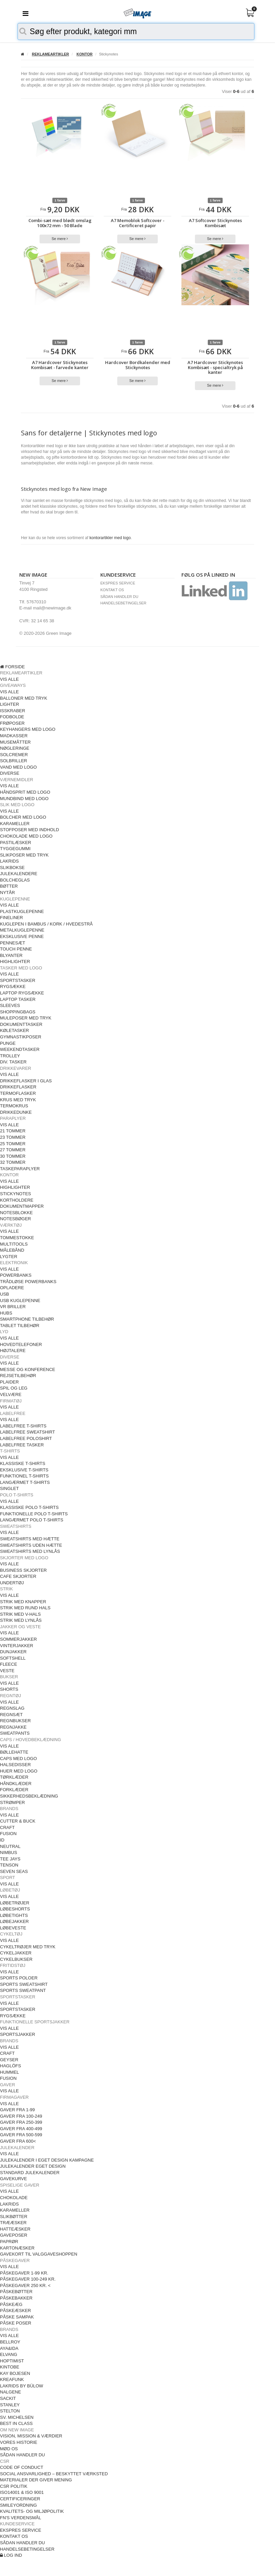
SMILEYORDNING (18, 2505)
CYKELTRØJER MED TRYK (27, 1946)
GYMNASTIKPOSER (20, 1036)
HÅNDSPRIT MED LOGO (25, 792)
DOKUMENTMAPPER (22, 1206)
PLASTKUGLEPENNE (22, 911)
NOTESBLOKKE (16, 1212)
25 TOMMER (12, 1143)
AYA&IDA (9, 2348)
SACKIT (8, 2398)
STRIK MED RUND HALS (25, 1607)
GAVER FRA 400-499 (21, 2128)
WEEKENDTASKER (20, 1049)
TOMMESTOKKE (17, 1237)
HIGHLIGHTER (15, 961)
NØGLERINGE (14, 748)
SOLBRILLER (13, 760)
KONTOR (85, 54)
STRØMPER (12, 1802)
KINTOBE (9, 2366)
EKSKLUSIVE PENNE (22, 936)
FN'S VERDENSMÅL (20, 2517)
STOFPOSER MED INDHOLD (29, 829)
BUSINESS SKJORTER (23, 1570)
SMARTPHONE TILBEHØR (27, 1319)
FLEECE (8, 1664)
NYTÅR (7, 892)
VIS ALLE (9, 679)
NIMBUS (8, 1852)
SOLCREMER (14, 754)
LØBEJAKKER (14, 1921)
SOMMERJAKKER (18, 1639)
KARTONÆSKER (17, 2247)
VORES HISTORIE (18, 2442)
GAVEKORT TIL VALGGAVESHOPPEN (38, 2254)
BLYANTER (11, 955)
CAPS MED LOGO (18, 1758)
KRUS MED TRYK (18, 1099)
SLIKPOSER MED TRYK (24, 855)
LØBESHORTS (15, 1908)
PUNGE (8, 1043)
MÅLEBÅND (12, 1250)
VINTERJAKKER (16, 1645)
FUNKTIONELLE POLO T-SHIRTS (34, 1513)
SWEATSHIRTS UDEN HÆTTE (31, 1545)
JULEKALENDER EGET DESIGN (33, 2166)
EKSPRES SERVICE (117, 583)
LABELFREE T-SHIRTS (23, 1425)
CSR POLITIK (13, 2486)
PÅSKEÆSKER (15, 2310)
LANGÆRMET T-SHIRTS (25, 1482)
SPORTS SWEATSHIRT (24, 1984)
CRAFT (7, 1827)
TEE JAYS (10, 1858)
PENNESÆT (12, 942)
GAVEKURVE (13, 2178)
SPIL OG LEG (13, 1388)
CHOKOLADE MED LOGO (26, 836)
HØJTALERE (13, 1350)
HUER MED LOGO (19, 1771)
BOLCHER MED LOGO (23, 817)
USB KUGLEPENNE (20, 1300)
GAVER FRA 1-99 (17, 2109)
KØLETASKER (14, 1030)
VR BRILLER (13, 1306)
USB (4, 1294)
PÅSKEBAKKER (16, 2298)
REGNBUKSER (15, 1720)
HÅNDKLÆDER (15, 1783)
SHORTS (9, 1689)
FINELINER (11, 917)
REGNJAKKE (13, 1727)
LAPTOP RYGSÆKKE (22, 992)
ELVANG (8, 2354)
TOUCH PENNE (16, 949)
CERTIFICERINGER (20, 2498)
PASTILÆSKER (15, 842)
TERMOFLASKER (18, 1093)
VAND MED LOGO (18, 767)
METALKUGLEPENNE (22, 930)
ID (2, 1840)
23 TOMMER (12, 1137)
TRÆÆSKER (13, 2222)
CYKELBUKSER (16, 1959)
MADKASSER (14, 735)
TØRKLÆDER (14, 1777)
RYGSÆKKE (13, 986)
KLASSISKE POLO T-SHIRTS (29, 1507)
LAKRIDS (9, 861)
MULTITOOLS (14, 1244)
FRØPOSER (12, 723)
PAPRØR (9, 2241)
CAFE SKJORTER (18, 1576)
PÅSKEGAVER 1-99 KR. (24, 2273)
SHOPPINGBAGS (17, 1011)
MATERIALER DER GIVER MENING (36, 2479)
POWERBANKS (15, 1275)
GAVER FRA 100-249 (21, 2116)
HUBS (6, 1313)
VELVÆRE (10, 1394)
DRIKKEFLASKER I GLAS (26, 1080)
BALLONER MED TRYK (23, 698)
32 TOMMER (12, 1162)
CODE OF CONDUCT (21, 2467)
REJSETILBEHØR (18, 1375)
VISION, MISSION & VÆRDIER (31, 2435)
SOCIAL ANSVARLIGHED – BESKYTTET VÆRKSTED (54, 2473)
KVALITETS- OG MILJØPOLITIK (32, 2511)
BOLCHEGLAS (15, 880)
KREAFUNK (12, 2379)
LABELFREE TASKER (22, 1444)
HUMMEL (9, 2072)
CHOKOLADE (14, 2197)
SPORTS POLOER (19, 1977)
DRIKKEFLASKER (18, 1086)
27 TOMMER (12, 1149)
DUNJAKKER (13, 1651)
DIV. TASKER (13, 1061)
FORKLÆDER (14, 1789)
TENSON (9, 1865)
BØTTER (9, 886)
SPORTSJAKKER (17, 2034)
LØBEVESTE (13, 1927)
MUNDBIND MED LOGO (24, 798)
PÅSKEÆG (11, 2304)
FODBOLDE (12, 716)
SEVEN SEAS (14, 1871)
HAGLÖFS (10, 2065)
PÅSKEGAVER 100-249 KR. (28, 2279)
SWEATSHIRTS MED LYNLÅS (30, 1551)
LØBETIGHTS (14, 1915)
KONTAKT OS (112, 590)
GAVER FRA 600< (18, 2141)
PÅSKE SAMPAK (17, 2316)
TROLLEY (10, 1055)
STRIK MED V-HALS (20, 1614)
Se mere (60, 239)
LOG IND (11, 2555)
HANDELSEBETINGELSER (123, 603)
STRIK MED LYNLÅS (21, 1620)
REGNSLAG (12, 1708)
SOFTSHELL (13, 1658)
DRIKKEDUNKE (16, 1112)
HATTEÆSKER (15, 2229)
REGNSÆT (11, 1714)
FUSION (8, 1833)
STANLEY (10, 2404)
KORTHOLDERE (16, 1200)
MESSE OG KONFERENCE (27, 1369)
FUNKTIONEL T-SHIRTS (24, 1475)
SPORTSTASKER (17, 980)
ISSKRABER (12, 710)
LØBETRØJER (14, 1902)
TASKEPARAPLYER (20, 1168)
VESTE (7, 1670)
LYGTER (8, 1256)
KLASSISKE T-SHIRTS (22, 1463)
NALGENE (10, 2391)
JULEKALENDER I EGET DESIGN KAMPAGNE (47, 2160)
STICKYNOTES (15, 1193)
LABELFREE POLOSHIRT (26, 1438)
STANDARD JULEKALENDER (29, 2172)
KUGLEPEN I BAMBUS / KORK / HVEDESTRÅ (46, 923)
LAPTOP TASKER (17, 999)
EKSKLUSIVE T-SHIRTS (24, 1469)
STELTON (10, 2410)
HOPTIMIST (12, 2360)
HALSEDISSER (15, 1764)
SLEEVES (10, 1005)
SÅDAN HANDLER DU (119, 597)
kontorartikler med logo (110, 537)
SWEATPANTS (15, 1733)
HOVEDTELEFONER (21, 1344)
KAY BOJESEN (15, 2373)
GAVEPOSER (13, 2235)
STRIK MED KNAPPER (23, 1601)
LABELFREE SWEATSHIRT (27, 1432)
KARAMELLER (14, 823)
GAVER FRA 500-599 (21, 2134)
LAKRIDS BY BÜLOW (21, 2385)
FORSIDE (12, 666)
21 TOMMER (12, 1130)
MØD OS (9, 2448)
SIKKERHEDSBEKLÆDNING (29, 1796)
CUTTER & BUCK (17, 1821)
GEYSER (9, 2059)
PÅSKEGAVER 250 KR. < (25, 2285)
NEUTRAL (10, 1846)
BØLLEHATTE (14, 1752)
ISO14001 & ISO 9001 (22, 2492)
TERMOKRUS (14, 1105)
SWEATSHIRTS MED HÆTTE (29, 1538)
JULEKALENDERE (19, 873)
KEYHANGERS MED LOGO (27, 729)
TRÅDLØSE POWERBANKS (28, 1281)
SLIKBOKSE (12, 867)
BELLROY (10, 2341)
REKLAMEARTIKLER (50, 54)
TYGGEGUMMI (15, 848)
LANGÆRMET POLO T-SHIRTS (31, 1519)
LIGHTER (9, 704)
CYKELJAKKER (15, 1952)
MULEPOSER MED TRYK (25, 1017)
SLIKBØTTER (13, 2216)
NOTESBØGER (15, 1218)
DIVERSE (9, 773)
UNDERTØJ (12, 1582)
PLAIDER (9, 1382)
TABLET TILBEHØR (19, 1325)
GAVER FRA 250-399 (21, 2122)
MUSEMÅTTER (15, 742)
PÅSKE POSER (15, 2323)
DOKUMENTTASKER (21, 1024)
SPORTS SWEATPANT (23, 1990)
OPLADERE (12, 1287)
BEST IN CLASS (16, 2423)
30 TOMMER (12, 1156)
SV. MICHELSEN (16, 2417)
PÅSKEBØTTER (16, 2291)
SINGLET (9, 1488)
